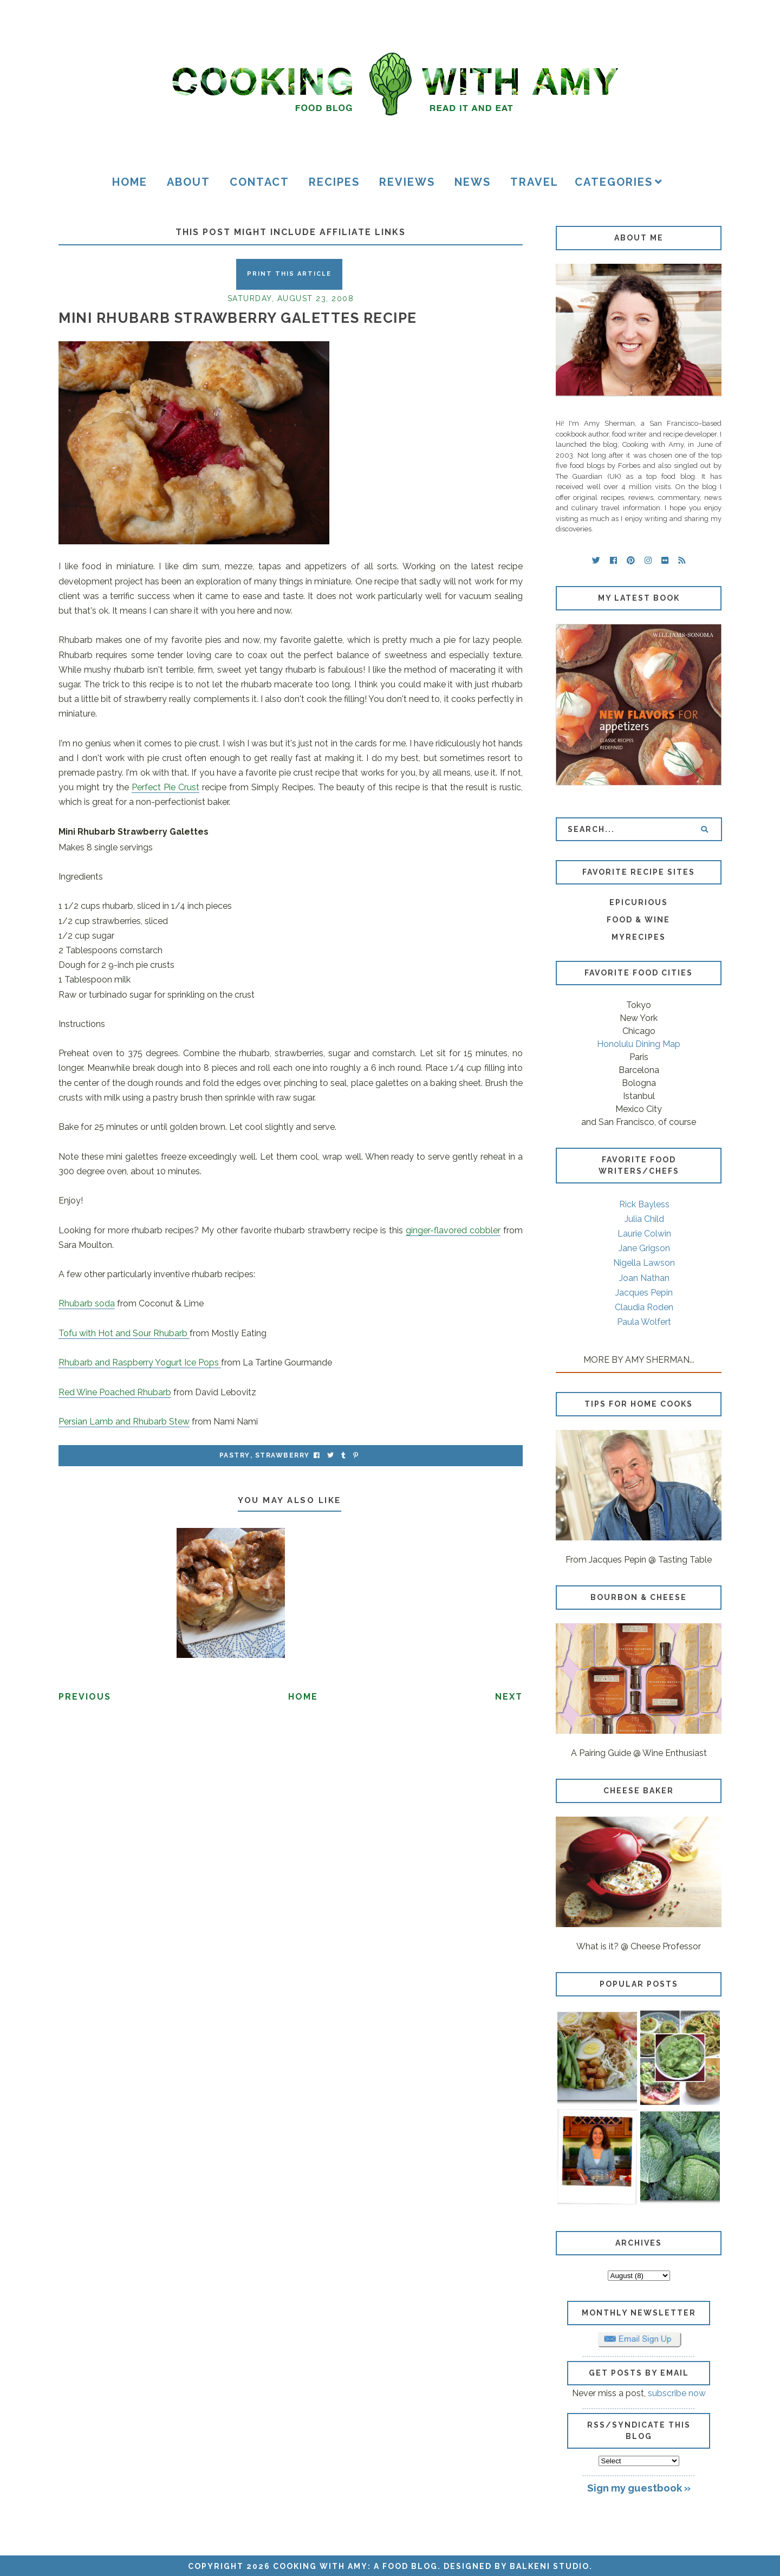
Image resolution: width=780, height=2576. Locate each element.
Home (129, 181)
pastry (234, 1455)
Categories (614, 181)
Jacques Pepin (644, 1292)
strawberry (282, 1455)
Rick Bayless (644, 1204)
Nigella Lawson (644, 1263)
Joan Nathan (644, 1278)
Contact (259, 181)
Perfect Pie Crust (165, 787)
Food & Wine (638, 919)
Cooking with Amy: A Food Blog (355, 2566)
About (188, 181)
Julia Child (644, 1219)
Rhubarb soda (86, 1303)
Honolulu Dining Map (638, 1044)
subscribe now (677, 2393)
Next (509, 1697)
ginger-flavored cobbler (453, 1230)
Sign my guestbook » (639, 2488)
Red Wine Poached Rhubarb (114, 1392)
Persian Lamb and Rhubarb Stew (124, 1421)
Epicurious (638, 902)
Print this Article (289, 273)
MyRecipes (639, 937)
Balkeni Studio (549, 2566)
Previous (84, 1697)
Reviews (407, 181)
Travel (534, 181)
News (472, 181)
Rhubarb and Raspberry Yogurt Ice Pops (139, 1362)
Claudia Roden (644, 1307)
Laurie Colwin (644, 1233)
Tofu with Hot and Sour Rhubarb (124, 1333)
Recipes (334, 181)
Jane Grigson (644, 1248)
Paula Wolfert (644, 1322)
